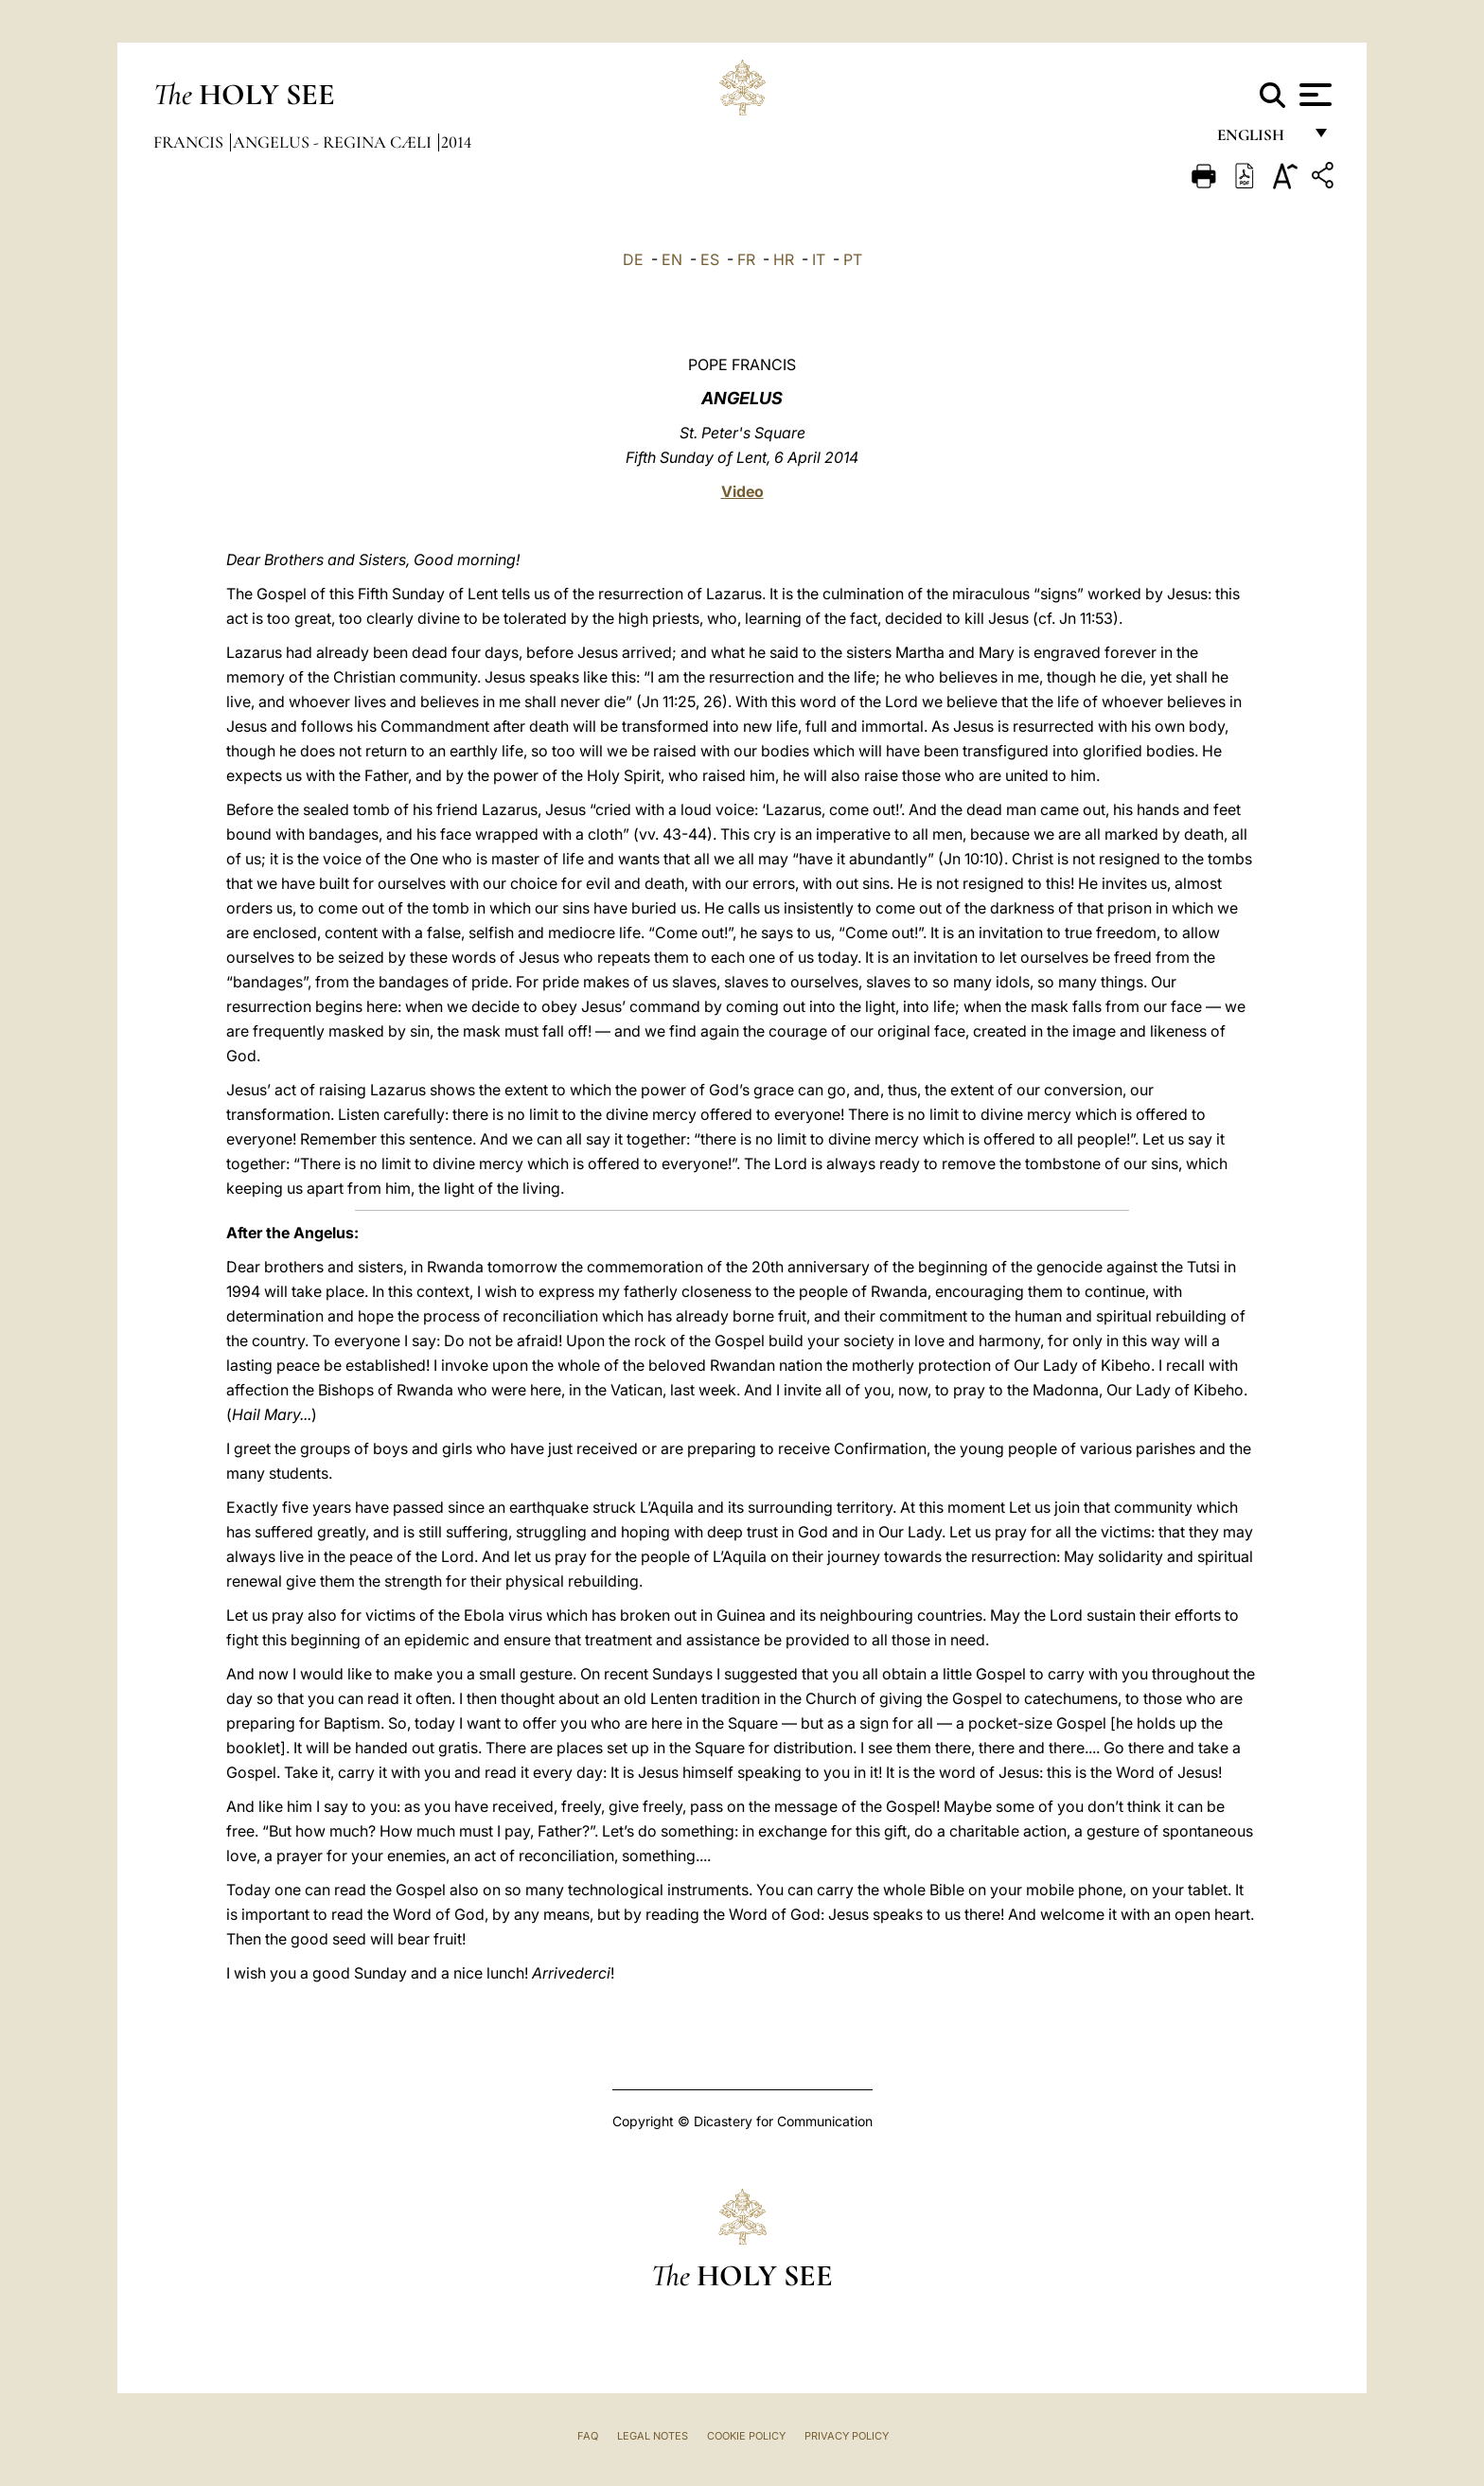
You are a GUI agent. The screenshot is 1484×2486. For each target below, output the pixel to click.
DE (633, 259)
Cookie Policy (746, 2435)
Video (742, 491)
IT (818, 259)
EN (672, 259)
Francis (190, 142)
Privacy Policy (846, 2435)
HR (783, 259)
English (1259, 139)
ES (709, 259)
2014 (456, 142)
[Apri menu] (1313, 95)
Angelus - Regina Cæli (334, 142)
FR (746, 259)
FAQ (587, 2435)
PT (852, 259)
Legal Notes (652, 2435)
